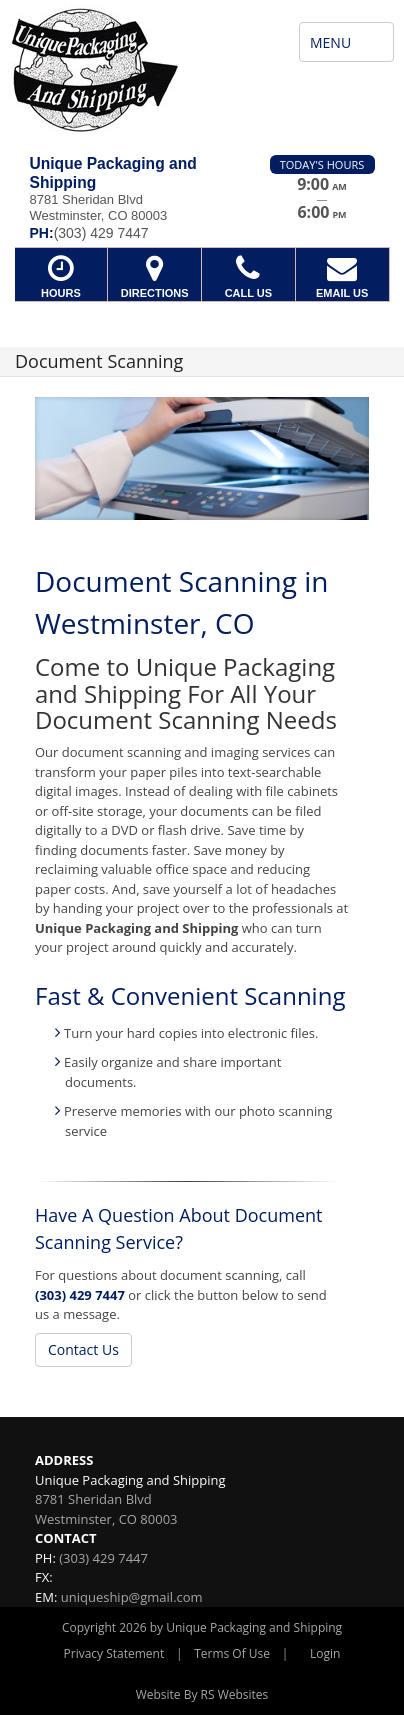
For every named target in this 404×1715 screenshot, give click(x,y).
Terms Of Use (232, 1653)
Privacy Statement (114, 1653)
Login (325, 1653)
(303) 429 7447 (80, 1295)
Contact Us (83, 1349)
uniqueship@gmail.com (132, 1597)
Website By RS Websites (202, 1694)
